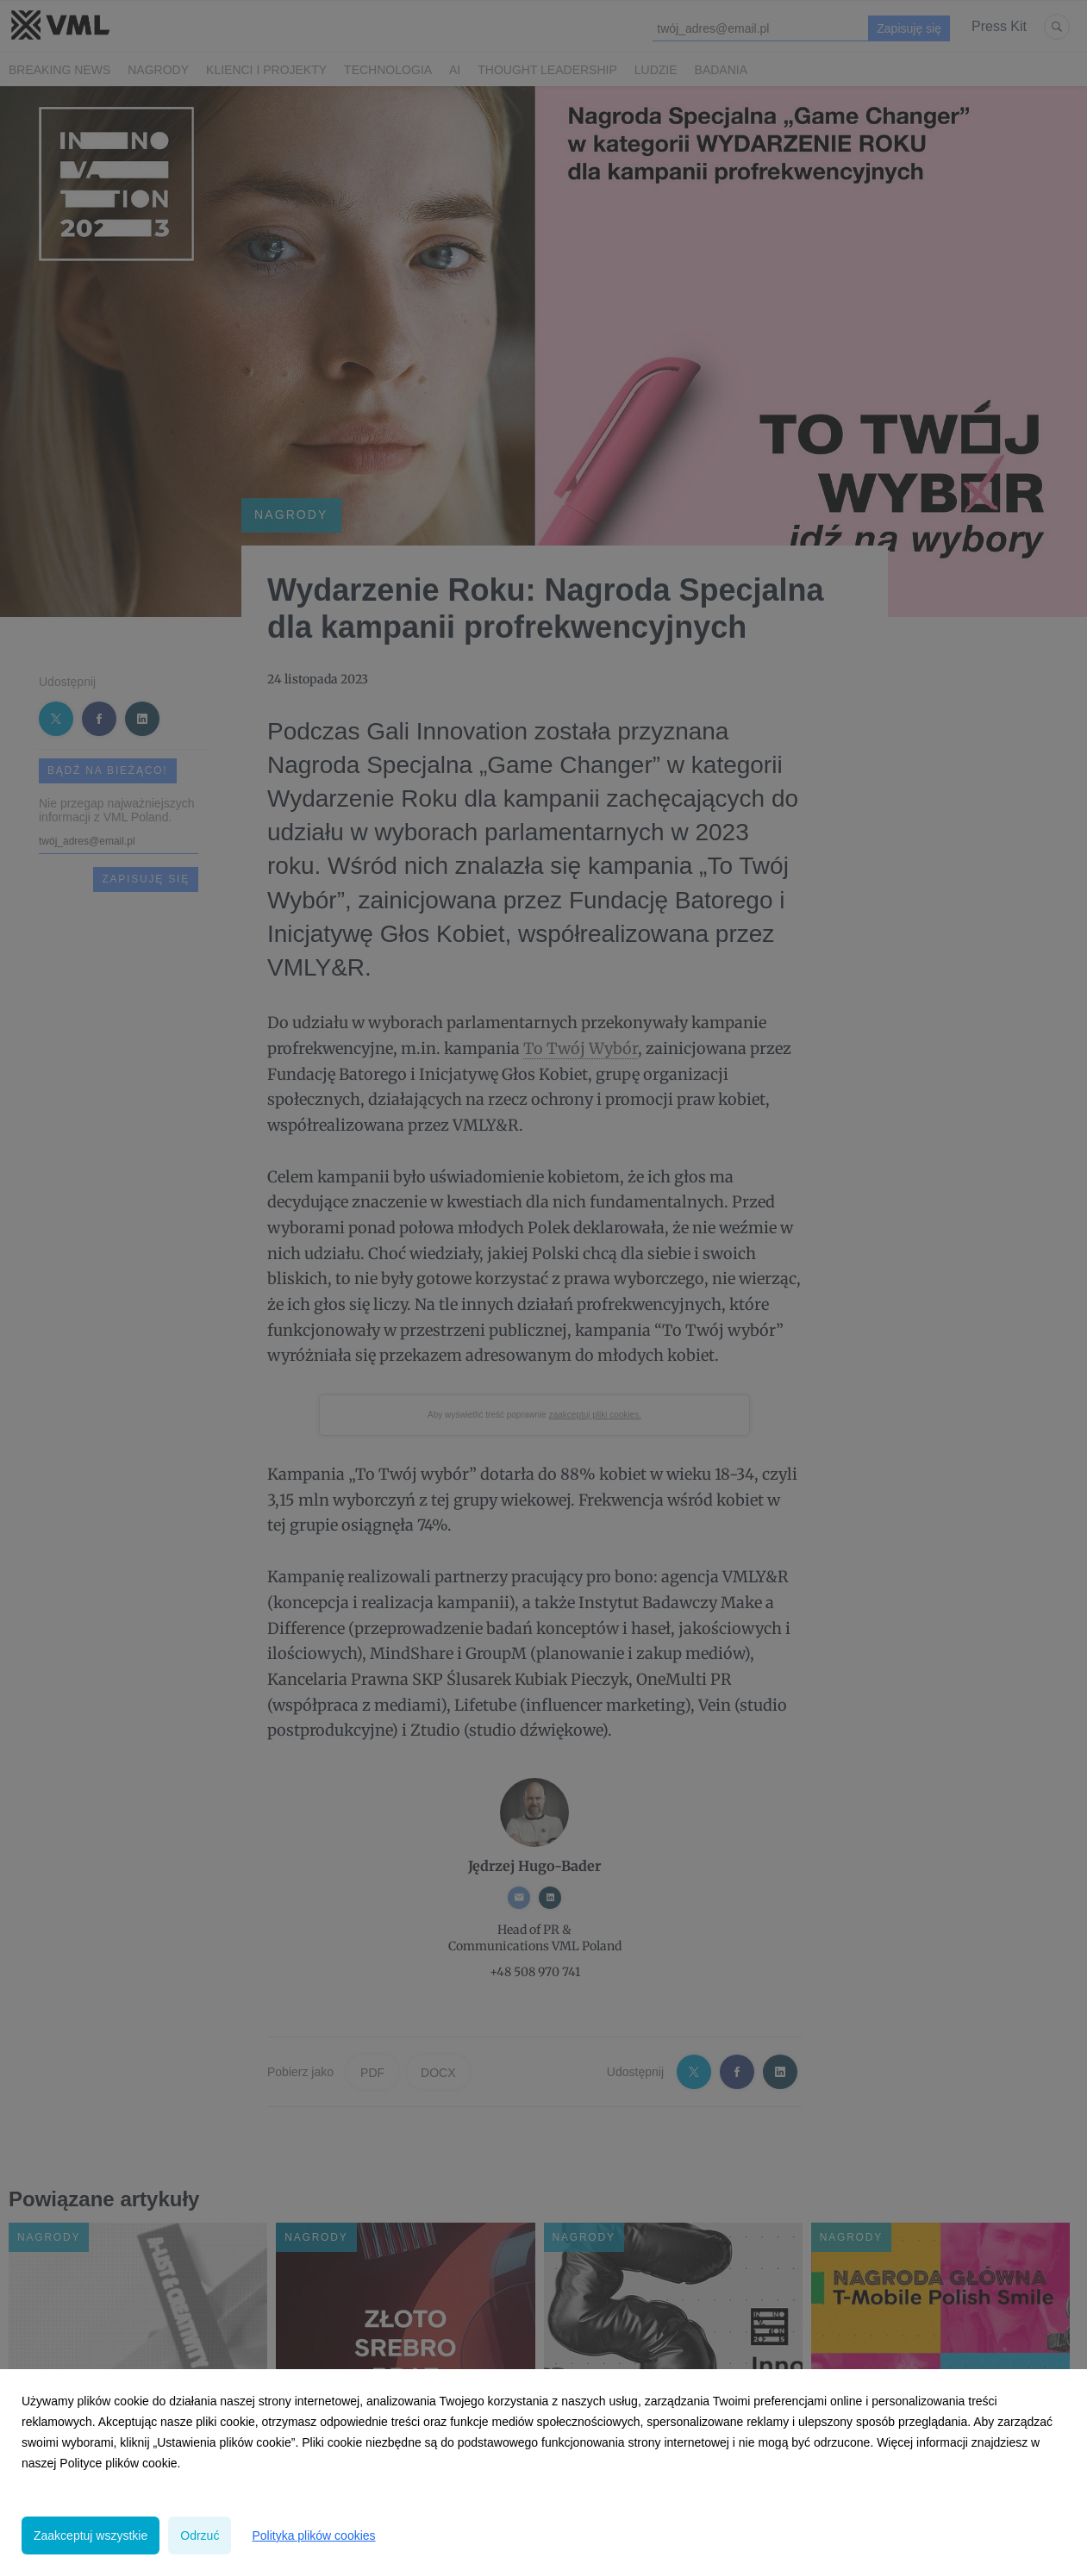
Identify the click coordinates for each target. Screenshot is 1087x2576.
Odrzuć (199, 2535)
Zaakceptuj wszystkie (90, 2535)
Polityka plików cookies (313, 2535)
